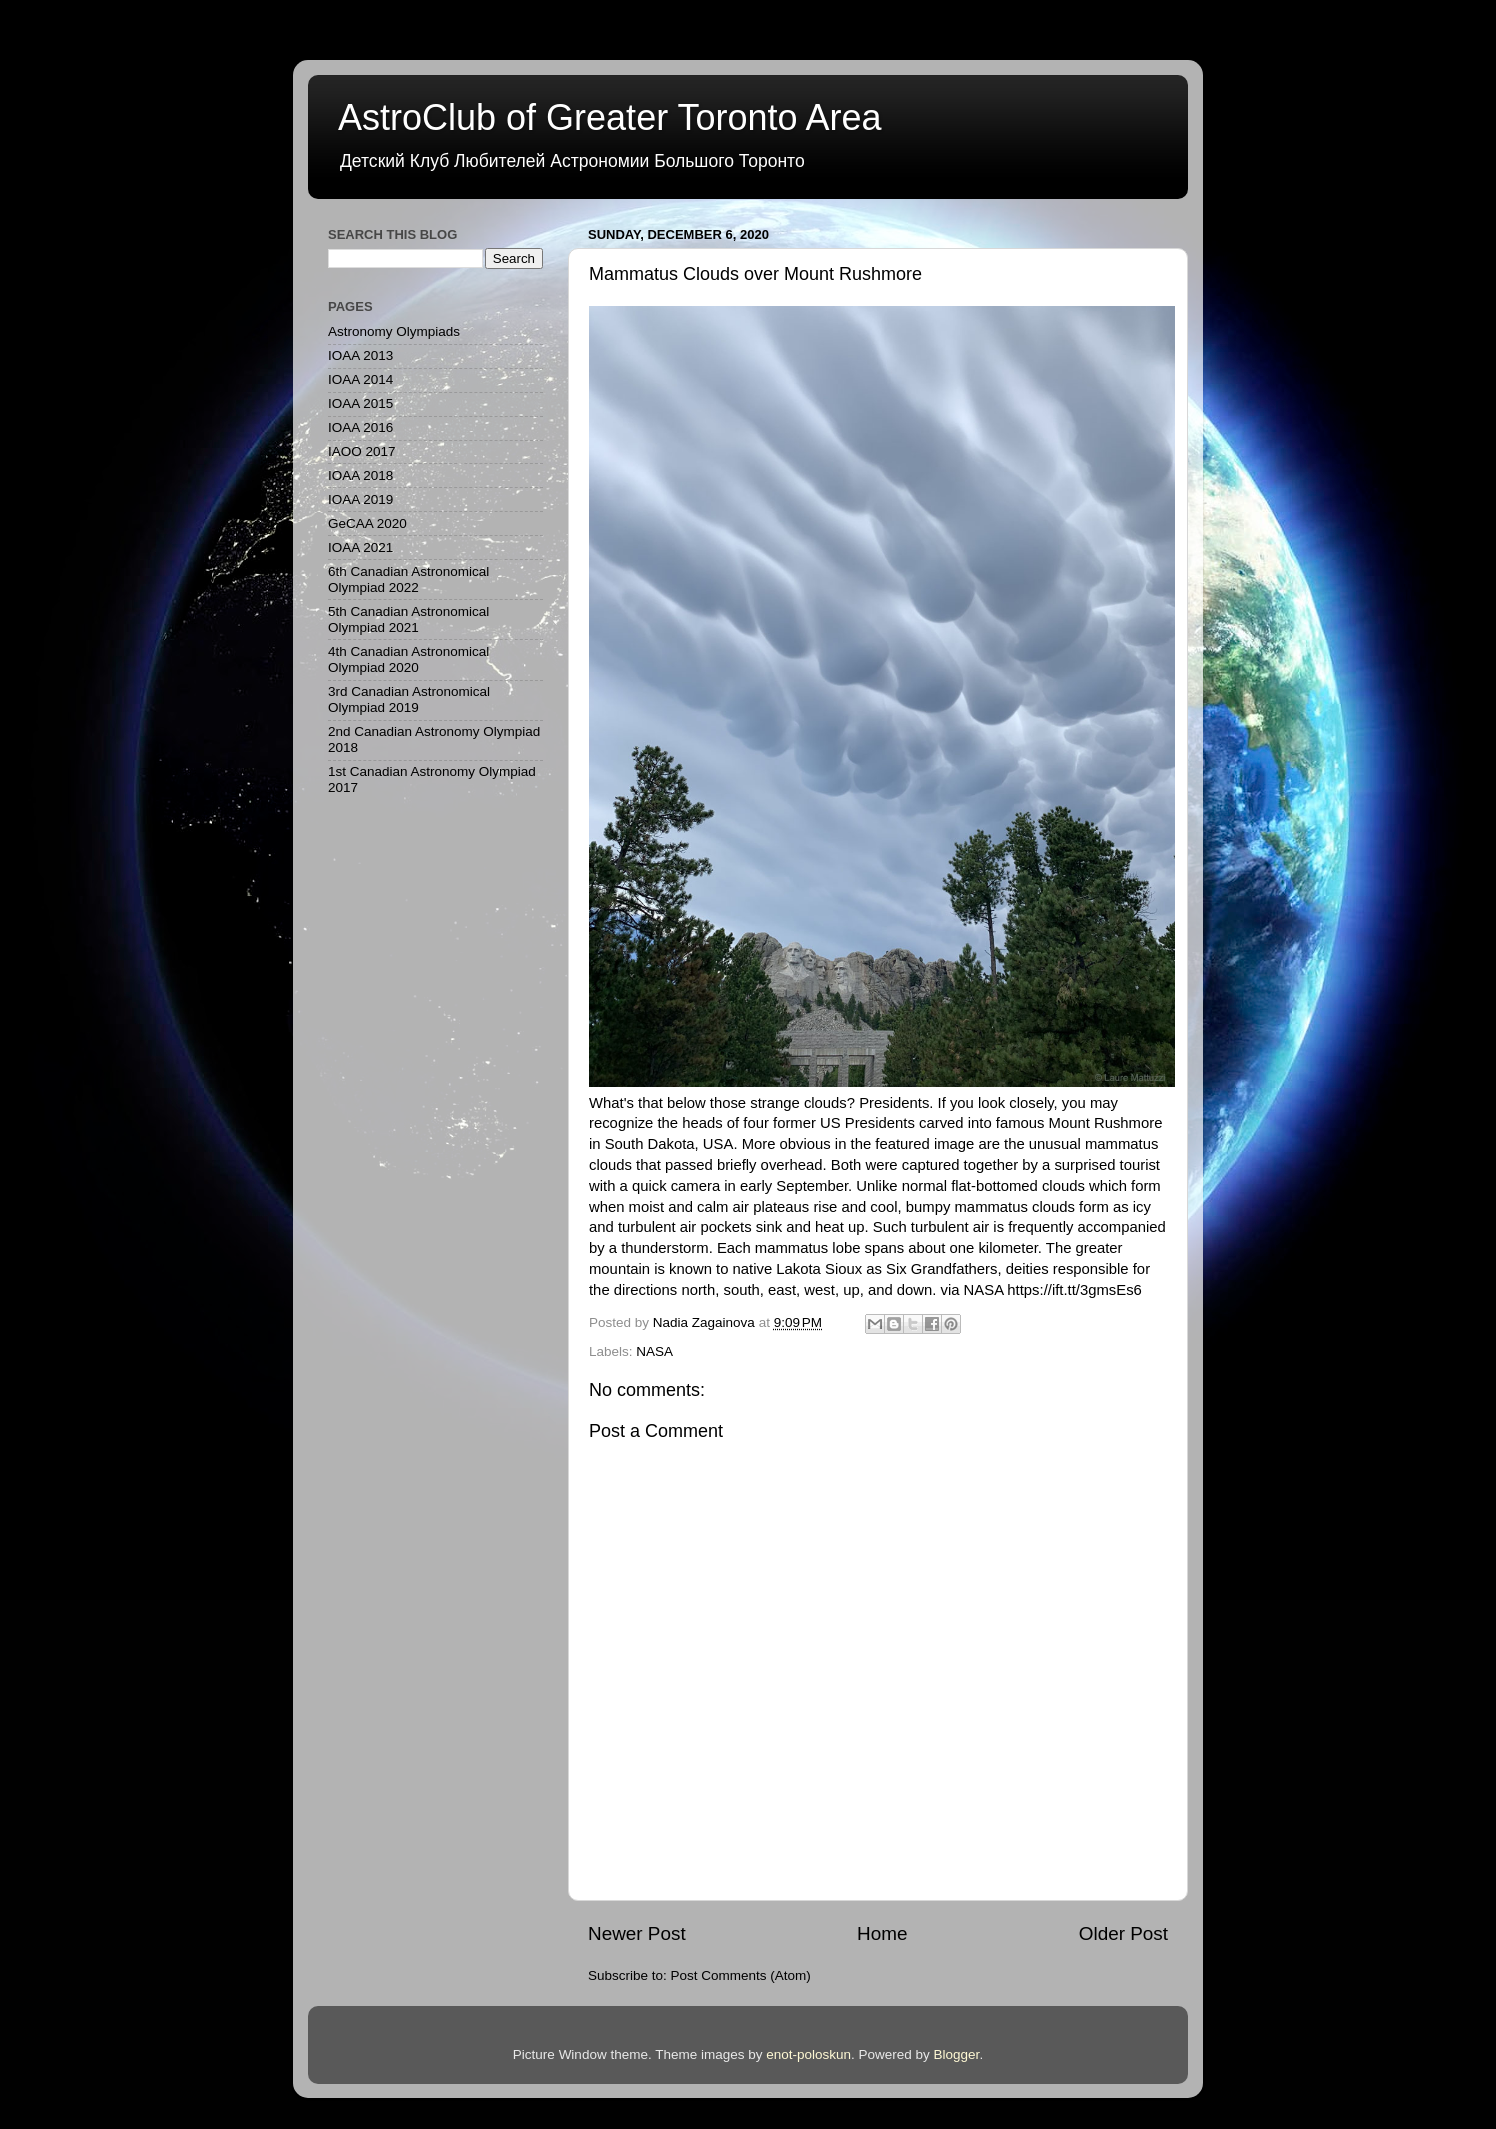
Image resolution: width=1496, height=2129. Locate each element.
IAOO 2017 (362, 451)
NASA (654, 1351)
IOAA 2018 (360, 475)
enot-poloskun (808, 2054)
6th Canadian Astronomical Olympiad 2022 (408, 579)
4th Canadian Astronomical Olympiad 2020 (408, 659)
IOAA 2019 (360, 499)
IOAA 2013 (360, 355)
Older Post (1123, 1933)
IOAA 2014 (360, 379)
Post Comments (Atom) (741, 1975)
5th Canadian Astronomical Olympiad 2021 (408, 619)
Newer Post (637, 1933)
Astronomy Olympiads (394, 331)
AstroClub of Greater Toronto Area (610, 117)
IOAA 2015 (360, 403)
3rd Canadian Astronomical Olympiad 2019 (409, 699)
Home (882, 1933)
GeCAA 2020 (367, 523)
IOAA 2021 (360, 547)
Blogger (957, 2054)
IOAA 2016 (360, 427)
